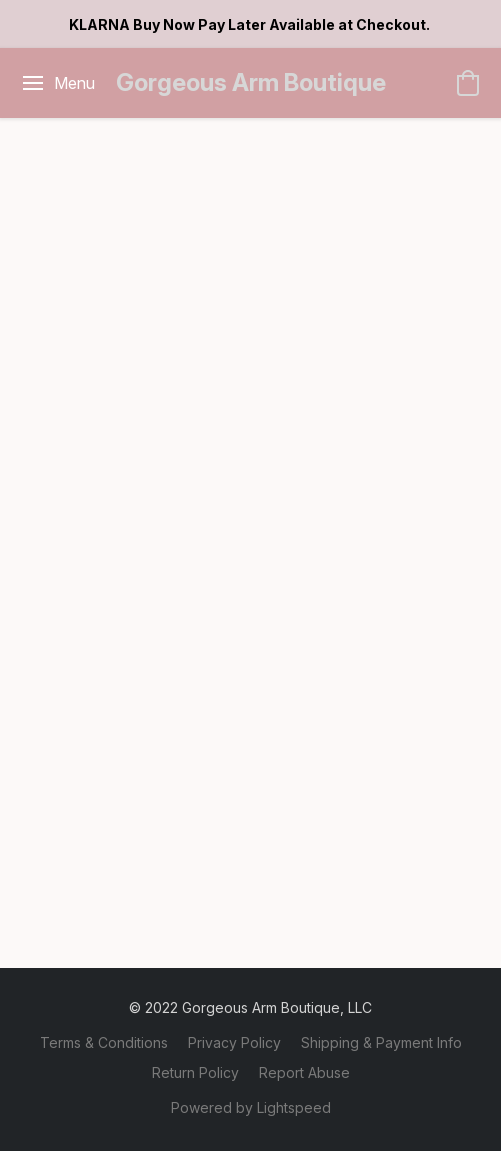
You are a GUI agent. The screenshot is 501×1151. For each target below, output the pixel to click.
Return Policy (195, 1072)
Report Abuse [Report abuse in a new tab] (304, 1072)
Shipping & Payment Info (381, 1042)
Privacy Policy (234, 1042)
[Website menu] (57, 83)
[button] (251, 83)
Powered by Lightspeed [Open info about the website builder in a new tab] (251, 1107)
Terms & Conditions (104, 1042)
